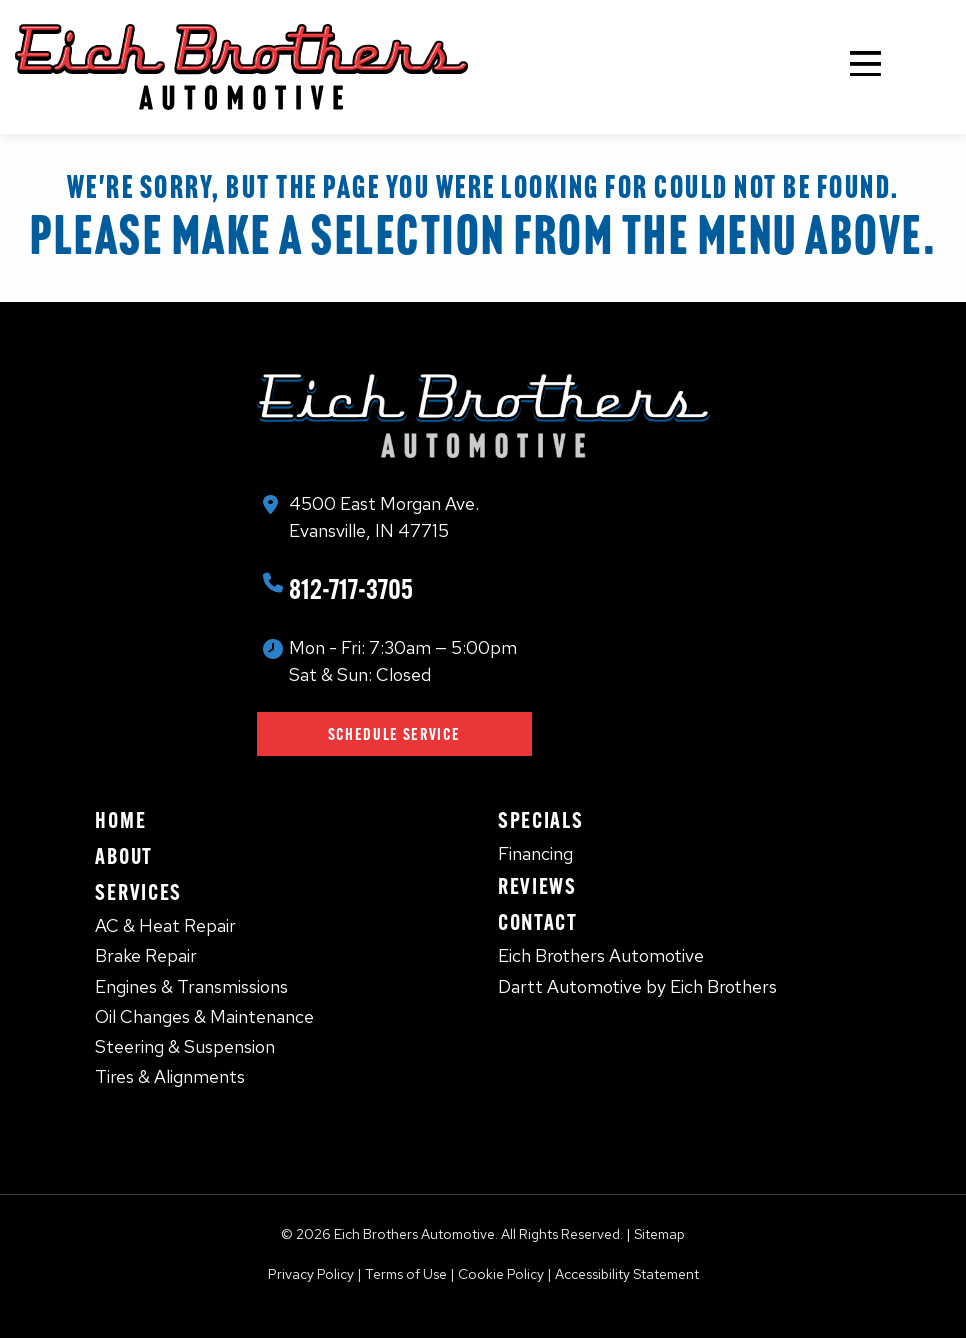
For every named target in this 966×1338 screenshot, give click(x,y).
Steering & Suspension (185, 1046)
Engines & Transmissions (191, 986)
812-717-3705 (351, 588)
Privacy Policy (311, 1274)
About (123, 856)
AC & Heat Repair (165, 925)
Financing (535, 853)
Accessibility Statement (627, 1274)
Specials (540, 820)
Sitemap (659, 1234)
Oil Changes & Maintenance (204, 1016)
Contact (538, 922)
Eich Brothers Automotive (601, 955)
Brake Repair (146, 955)
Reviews (537, 886)
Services (138, 892)
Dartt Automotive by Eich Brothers (637, 986)
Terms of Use (406, 1274)
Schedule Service (394, 734)
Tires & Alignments (170, 1076)
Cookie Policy (501, 1274)
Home (120, 820)
